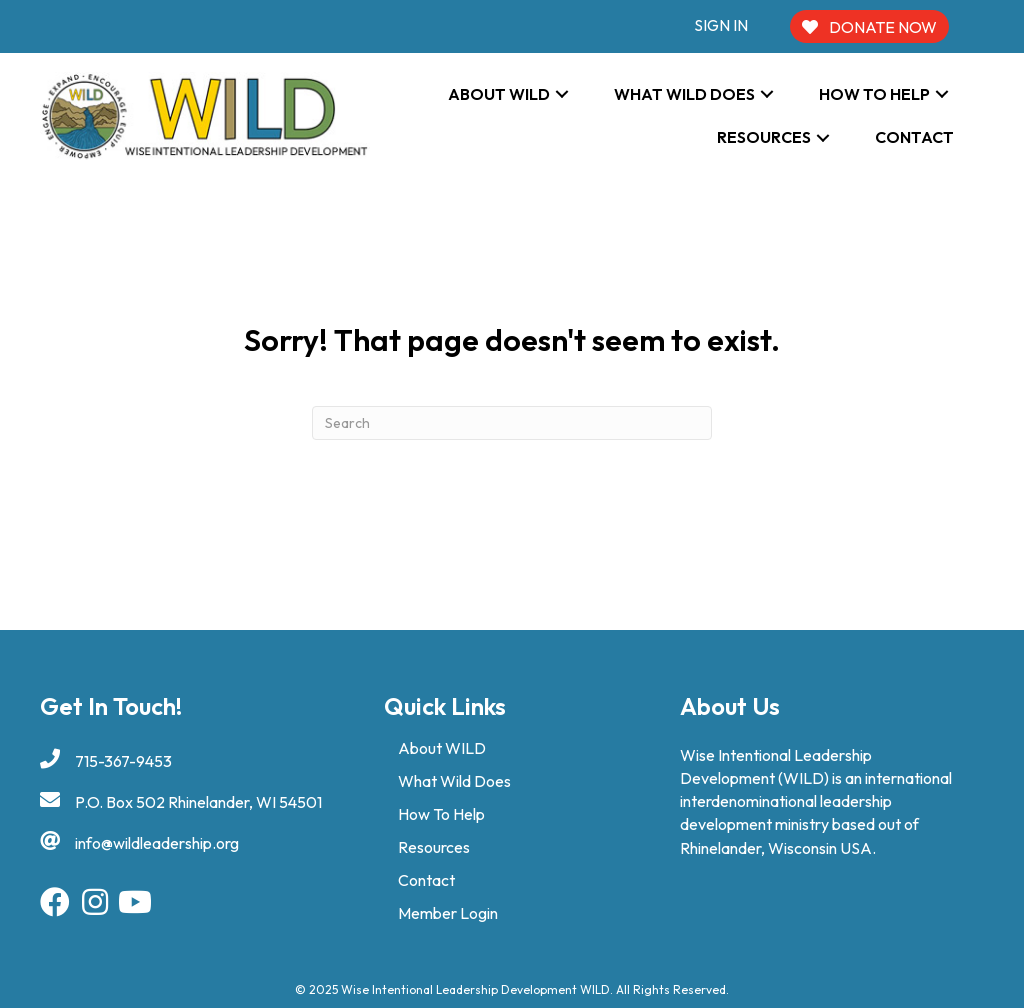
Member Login (448, 913)
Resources (434, 847)
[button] (562, 94)
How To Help (441, 814)
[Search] (512, 423)
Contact (426, 880)
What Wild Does (454, 781)
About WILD (442, 748)
